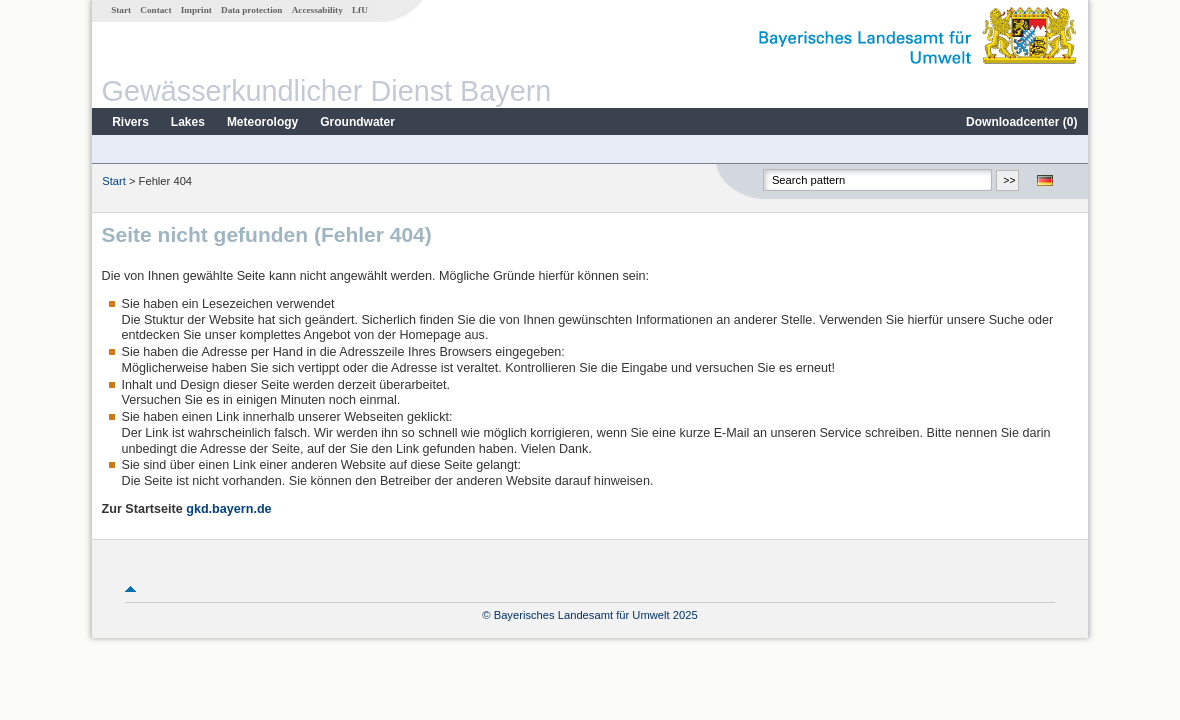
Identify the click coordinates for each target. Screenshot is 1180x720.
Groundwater (357, 122)
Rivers (130, 122)
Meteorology (262, 122)
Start (121, 10)
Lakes (188, 122)
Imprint (196, 10)
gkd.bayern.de (228, 509)
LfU (360, 10)
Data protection (251, 10)
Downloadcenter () (1021, 122)
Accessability (317, 10)
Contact (155, 10)
